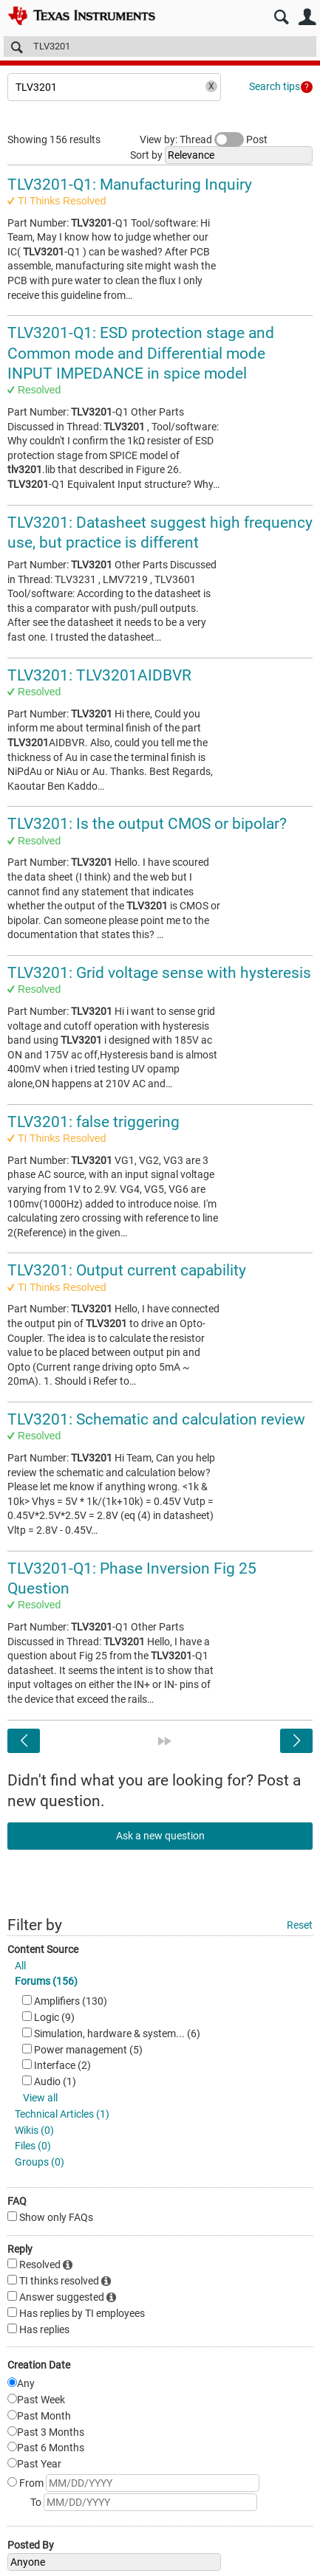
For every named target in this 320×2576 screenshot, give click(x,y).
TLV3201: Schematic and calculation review (156, 1419)
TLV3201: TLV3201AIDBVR (99, 675)
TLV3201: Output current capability (126, 1270)
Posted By (30, 2545)
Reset (300, 1925)
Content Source (42, 1949)
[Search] (160, 46)
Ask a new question (160, 1836)
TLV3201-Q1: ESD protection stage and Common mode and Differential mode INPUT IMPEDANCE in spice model (140, 353)
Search (281, 17)
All (20, 1965)
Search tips (274, 86)
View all (40, 2098)
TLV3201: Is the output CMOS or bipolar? (147, 824)
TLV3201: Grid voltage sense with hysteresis (159, 973)
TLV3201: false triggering (93, 1122)
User (307, 17)
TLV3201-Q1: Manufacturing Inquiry (129, 184)
